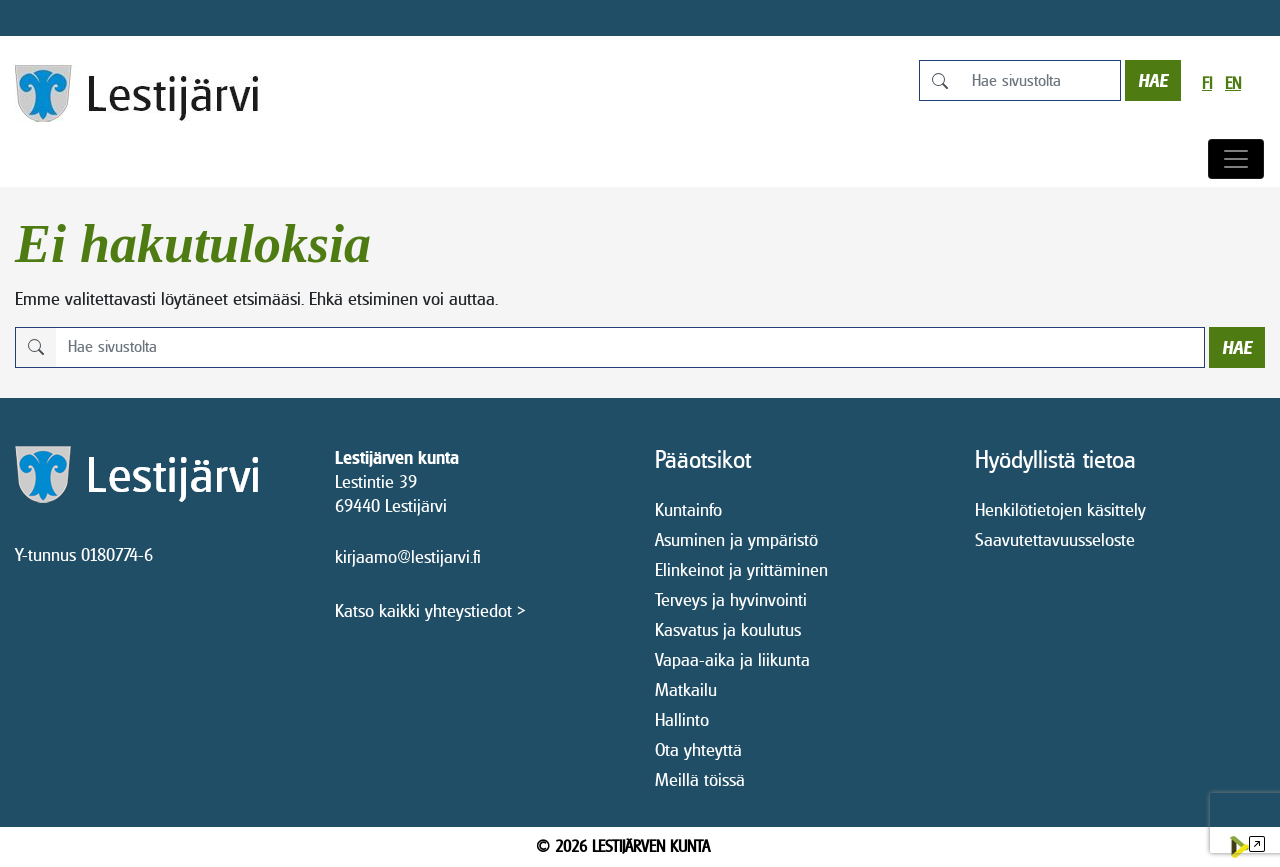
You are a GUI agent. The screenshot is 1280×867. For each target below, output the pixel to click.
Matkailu (686, 689)
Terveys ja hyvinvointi (731, 599)
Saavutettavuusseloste (1055, 539)
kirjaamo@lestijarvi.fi (408, 556)
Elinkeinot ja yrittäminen (741, 569)
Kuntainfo (688, 509)
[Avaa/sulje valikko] (1236, 159)
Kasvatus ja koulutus (728, 629)
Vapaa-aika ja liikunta (732, 659)
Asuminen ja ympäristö (736, 539)
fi (1207, 83)
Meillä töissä (700, 779)
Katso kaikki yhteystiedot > (430, 610)
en (1233, 83)
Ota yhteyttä (698, 749)
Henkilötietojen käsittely (1060, 509)
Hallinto (682, 719)
